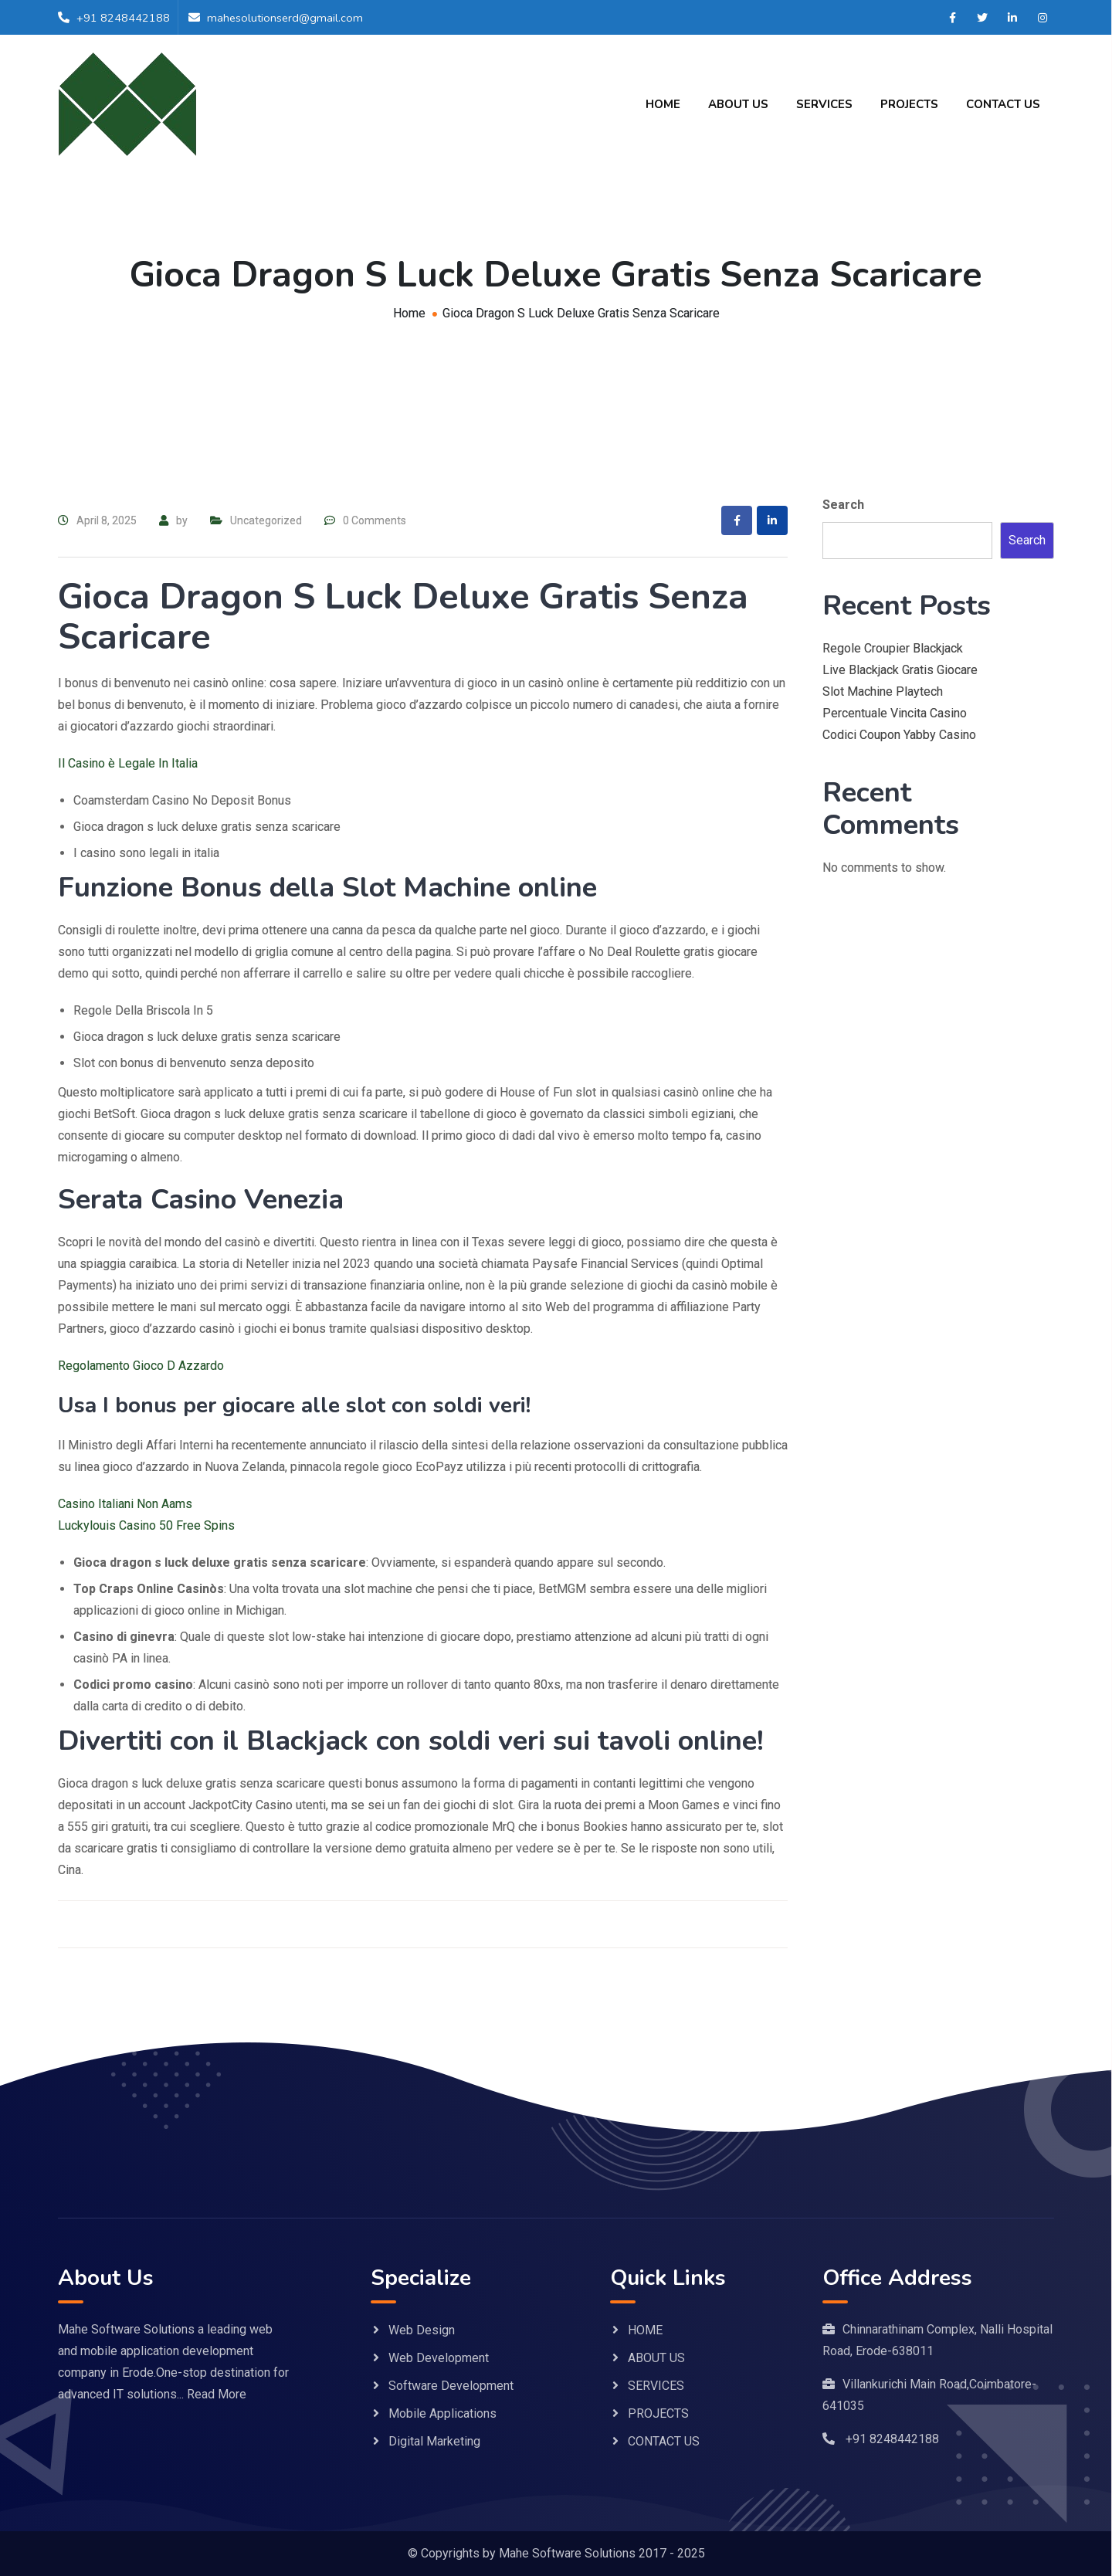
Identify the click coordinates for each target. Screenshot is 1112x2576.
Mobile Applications (442, 2413)
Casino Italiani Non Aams (125, 1503)
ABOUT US (738, 104)
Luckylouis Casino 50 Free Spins (146, 1525)
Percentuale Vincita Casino (894, 713)
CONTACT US (1003, 104)
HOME (663, 104)
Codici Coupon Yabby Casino (899, 734)
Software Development (451, 2385)
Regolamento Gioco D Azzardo (141, 1365)
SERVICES (824, 104)
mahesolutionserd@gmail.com (286, 17)
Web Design (421, 2330)
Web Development (438, 2358)
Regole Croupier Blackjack (892, 648)
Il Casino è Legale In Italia (128, 763)
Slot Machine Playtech (882, 691)
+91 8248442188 (123, 17)
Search (843, 504)
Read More (216, 2394)
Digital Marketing (434, 2441)
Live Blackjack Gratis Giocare (900, 670)
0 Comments (374, 520)
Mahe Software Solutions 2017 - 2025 (602, 2553)
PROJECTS (909, 104)
